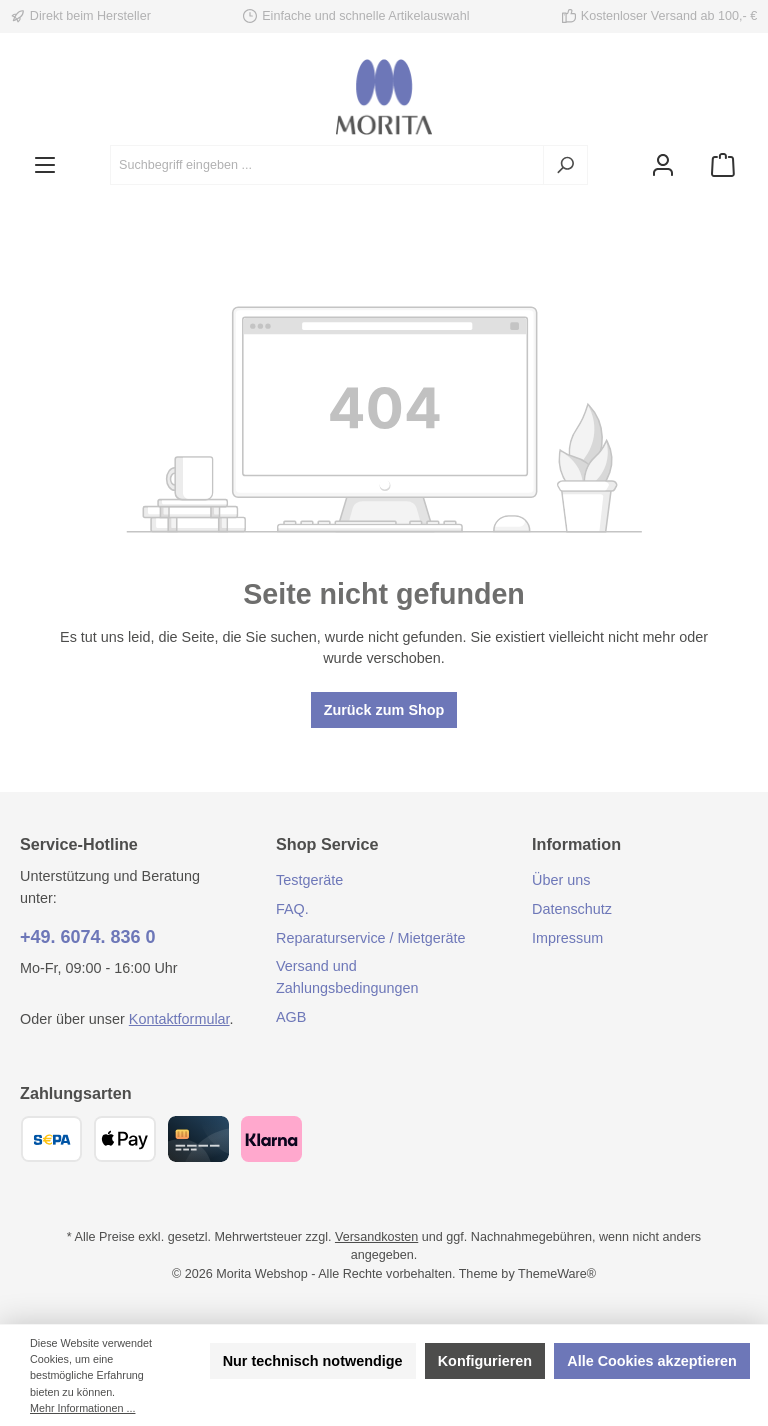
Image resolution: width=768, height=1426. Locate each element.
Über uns (561, 880)
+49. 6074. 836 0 (88, 937)
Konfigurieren (485, 1361)
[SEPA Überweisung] (51, 1139)
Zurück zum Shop (384, 710)
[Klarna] (271, 1139)
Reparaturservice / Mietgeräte (371, 938)
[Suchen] (565, 165)
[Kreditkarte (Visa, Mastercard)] (198, 1139)
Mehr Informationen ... (82, 1408)
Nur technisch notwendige (313, 1361)
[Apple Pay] (124, 1139)
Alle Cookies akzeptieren (652, 1361)
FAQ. (292, 909)
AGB (291, 1017)
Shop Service (327, 844)
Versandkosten (376, 1237)
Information (576, 844)
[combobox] (327, 165)
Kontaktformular (179, 1019)
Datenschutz (572, 909)
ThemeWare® (557, 1274)
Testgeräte (309, 880)
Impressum (567, 938)
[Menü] (45, 165)
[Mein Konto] (663, 165)
